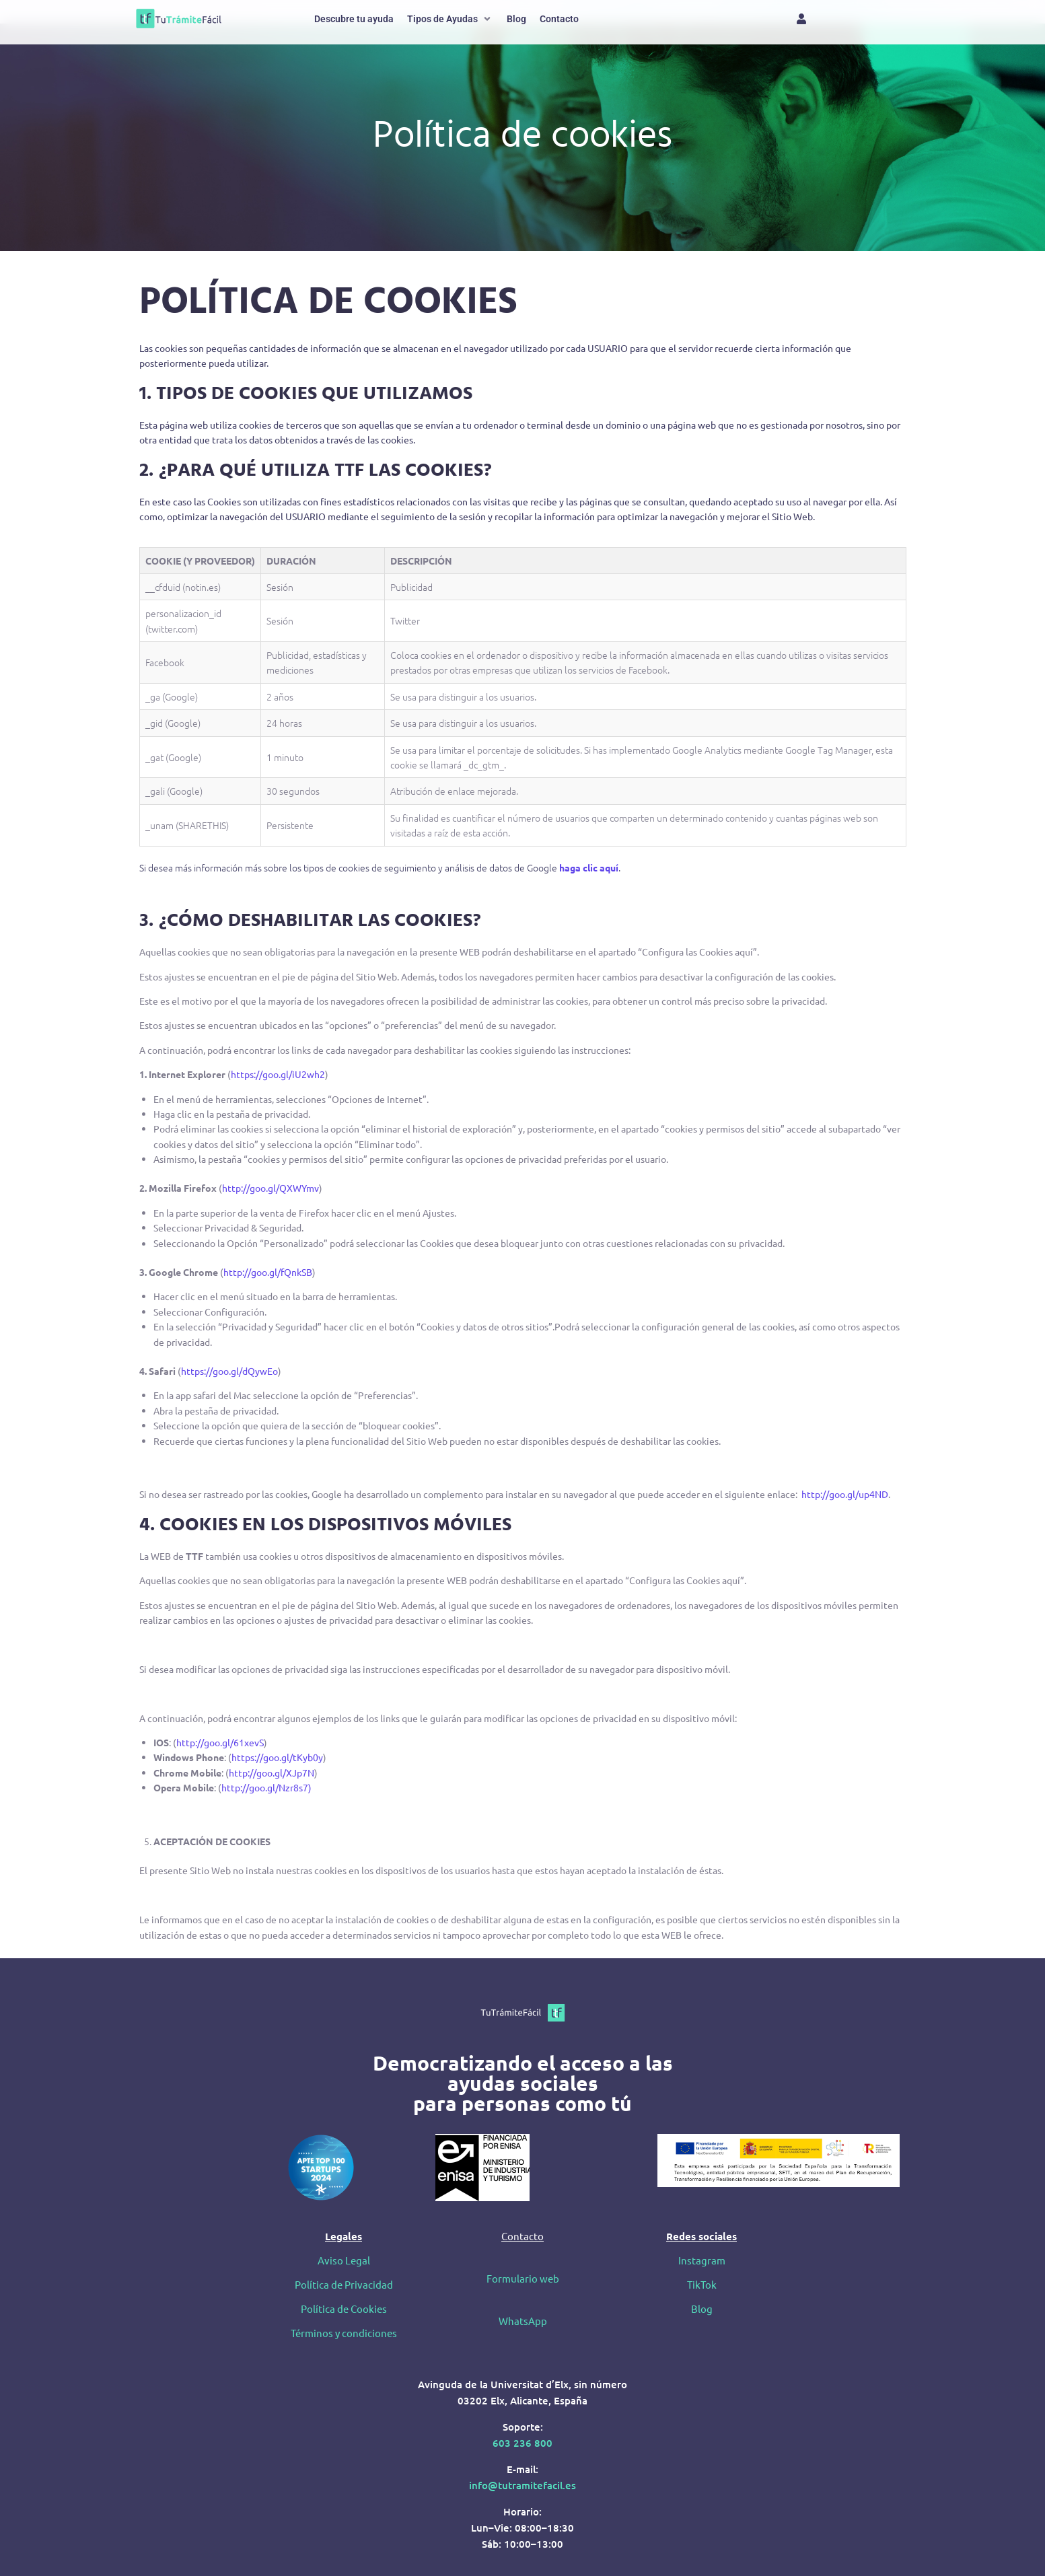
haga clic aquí (588, 867)
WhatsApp (523, 2320)
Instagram (701, 2260)
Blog (702, 2308)
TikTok (702, 2284)
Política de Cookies (344, 2308)
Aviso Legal (344, 2260)
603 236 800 (522, 2442)
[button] (450, 19)
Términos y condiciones (344, 2332)
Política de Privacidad (344, 2284)
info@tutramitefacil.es (522, 2485)
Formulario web (523, 2278)
